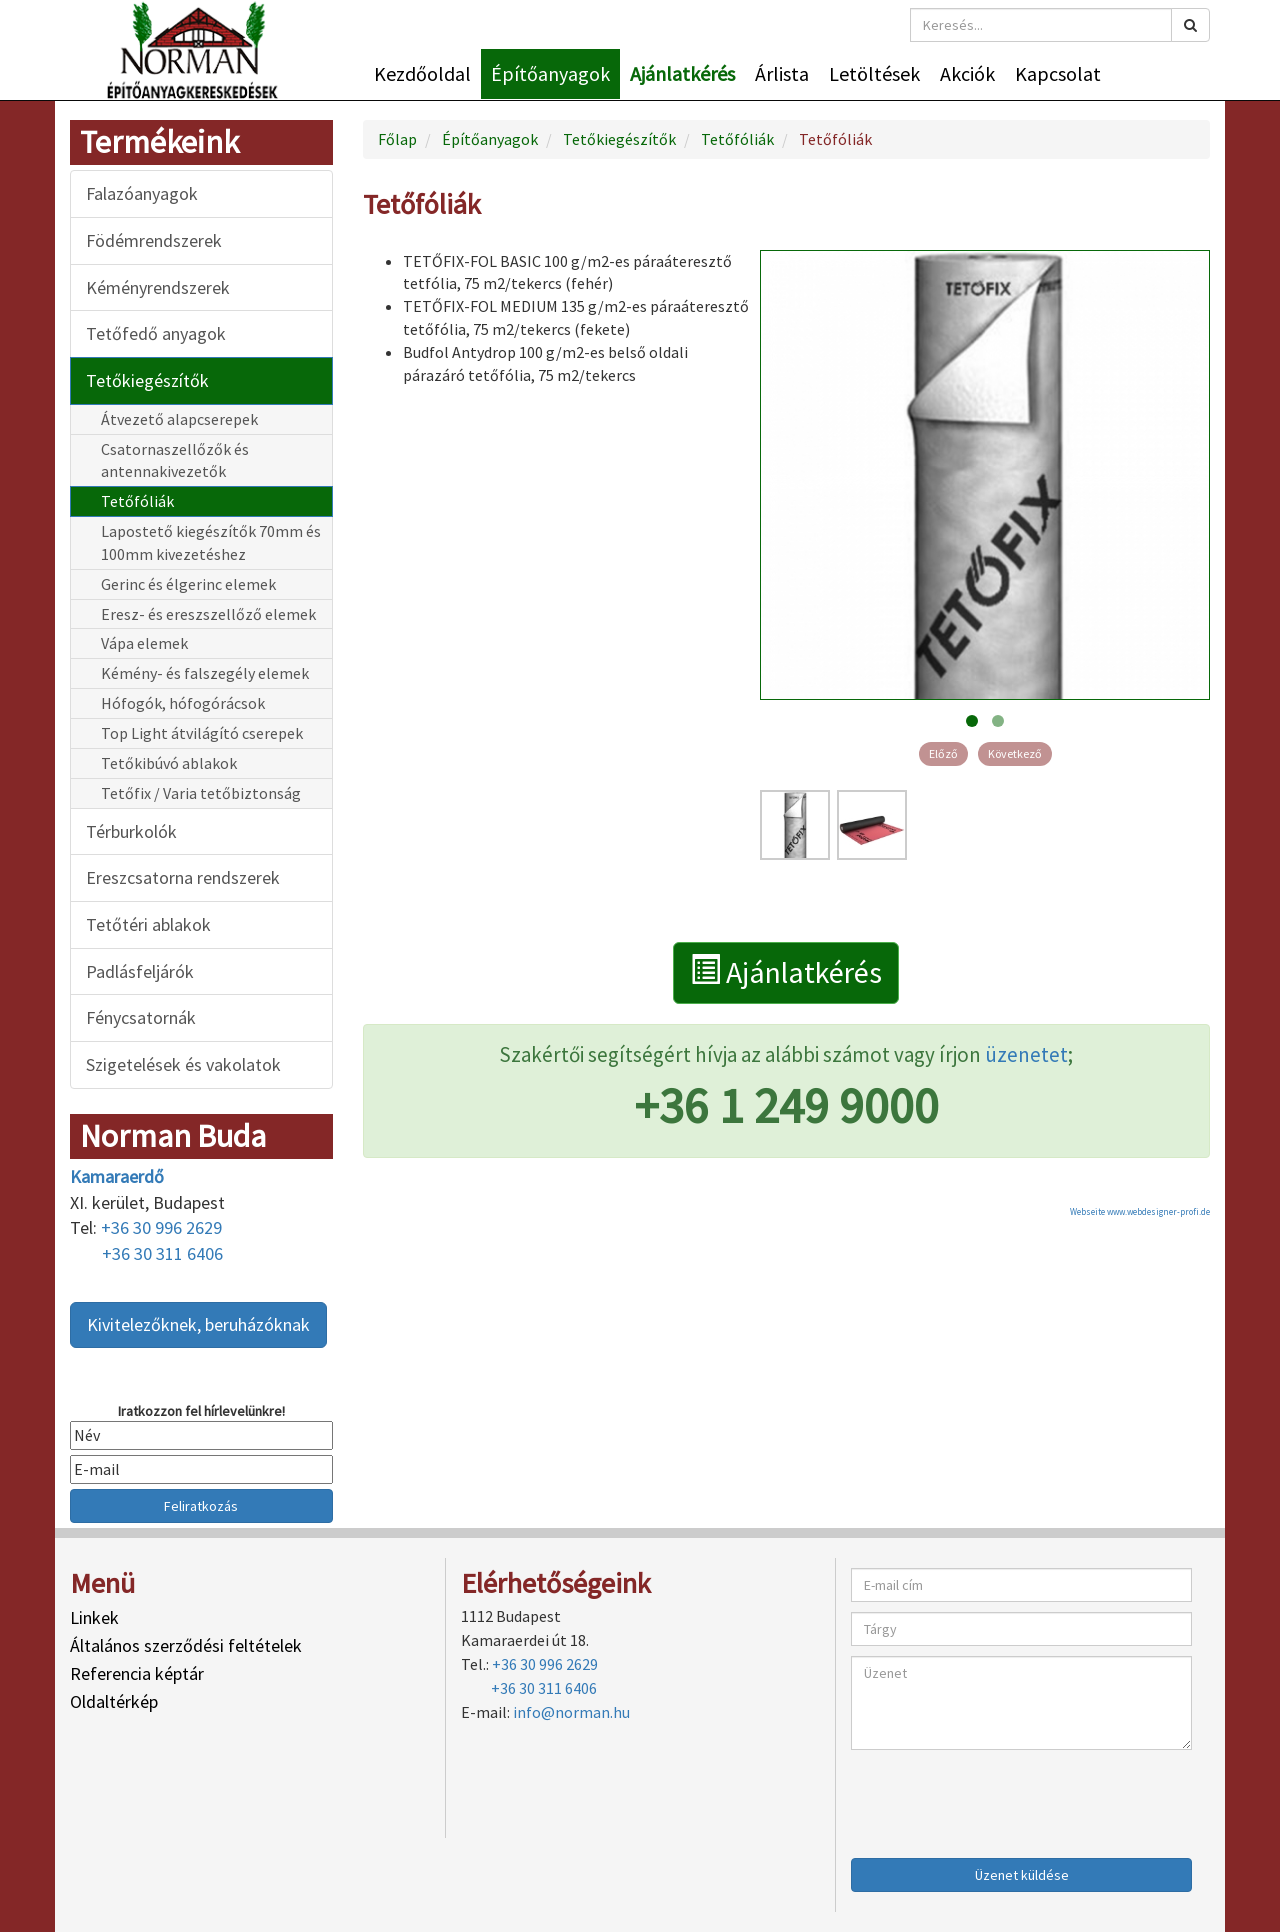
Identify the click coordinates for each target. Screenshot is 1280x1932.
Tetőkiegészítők (147, 380)
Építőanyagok (550, 73)
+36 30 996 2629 (161, 1227)
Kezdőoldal (422, 73)
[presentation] (1003, 1799)
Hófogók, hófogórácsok (183, 703)
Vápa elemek (144, 643)
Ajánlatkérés (682, 73)
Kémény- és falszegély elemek (205, 673)
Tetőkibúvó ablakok (169, 763)
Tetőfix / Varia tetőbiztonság (201, 793)
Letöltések (874, 73)
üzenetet (1026, 1054)
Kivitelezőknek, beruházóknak (198, 1324)
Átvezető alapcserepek (179, 419)
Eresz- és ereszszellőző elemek (208, 614)
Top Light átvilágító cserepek (202, 733)
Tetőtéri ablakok (148, 924)
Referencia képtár (137, 1673)
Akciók (967, 73)
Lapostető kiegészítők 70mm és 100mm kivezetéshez (211, 542)
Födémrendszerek (154, 240)
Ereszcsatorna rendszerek (183, 877)
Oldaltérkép (114, 1701)
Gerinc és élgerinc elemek (188, 584)
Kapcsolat (1058, 73)
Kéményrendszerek (158, 287)
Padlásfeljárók (140, 971)
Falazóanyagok (142, 193)
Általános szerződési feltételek (186, 1645)
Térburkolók (131, 831)
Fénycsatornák (141, 1017)
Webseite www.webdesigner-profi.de (1140, 1211)
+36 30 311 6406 (162, 1253)
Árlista (782, 73)
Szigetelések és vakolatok (183, 1064)
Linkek (94, 1617)
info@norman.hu (571, 1712)
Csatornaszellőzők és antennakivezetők (175, 460)
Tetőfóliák (137, 501)
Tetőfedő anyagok (156, 333)
